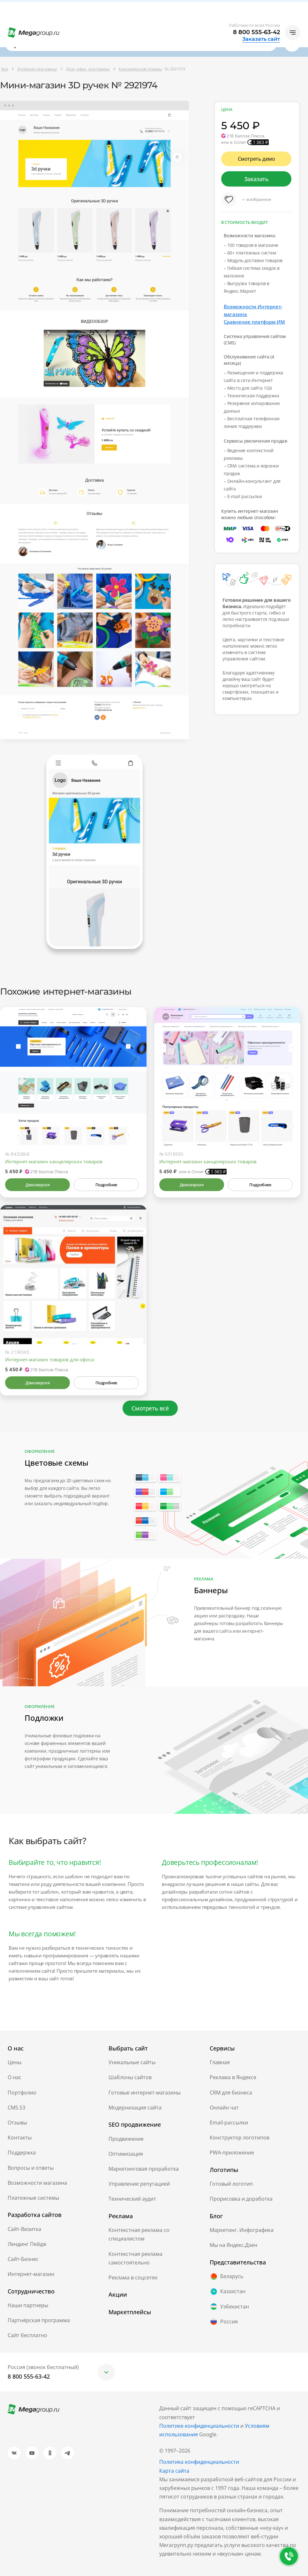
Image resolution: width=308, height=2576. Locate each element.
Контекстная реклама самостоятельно (135, 2258)
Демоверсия (37, 1185)
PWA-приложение (232, 2152)
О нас (14, 2077)
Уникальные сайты (132, 2062)
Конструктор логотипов (239, 2137)
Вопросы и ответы (31, 2167)
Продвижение (126, 2138)
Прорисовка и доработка (241, 2198)
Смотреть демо (256, 158)
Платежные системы (33, 2197)
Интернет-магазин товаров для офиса (49, 1359)
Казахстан (227, 2291)
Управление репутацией (139, 2183)
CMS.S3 (16, 2107)
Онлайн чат (224, 2107)
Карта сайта (174, 2470)
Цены (14, 2062)
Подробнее (106, 1185)
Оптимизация (126, 2153)
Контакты (20, 2137)
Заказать (256, 179)
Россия (224, 2321)
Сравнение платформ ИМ (254, 322)
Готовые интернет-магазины (145, 2092)
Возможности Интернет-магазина (253, 310)
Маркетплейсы (130, 2312)
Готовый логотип (231, 2183)
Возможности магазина (37, 2182)
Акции (118, 2294)
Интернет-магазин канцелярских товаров (53, 1161)
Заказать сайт (261, 39)
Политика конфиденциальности (199, 2461)
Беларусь (226, 2276)
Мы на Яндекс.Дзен (233, 2244)
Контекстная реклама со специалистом (139, 2234)
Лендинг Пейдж (27, 2244)
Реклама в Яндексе (233, 2077)
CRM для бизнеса (231, 2092)
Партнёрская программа (39, 2320)
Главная (220, 2062)
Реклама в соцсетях (133, 2277)
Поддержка (22, 2152)
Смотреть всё (150, 1408)
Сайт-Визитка (24, 2229)
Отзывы (17, 2122)
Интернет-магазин (31, 2274)
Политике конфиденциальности (199, 2425)
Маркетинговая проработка (144, 2168)
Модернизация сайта (135, 2107)
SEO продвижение (135, 2124)
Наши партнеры (28, 2305)
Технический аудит (132, 2198)
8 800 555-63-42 (256, 32)
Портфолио (22, 2092)
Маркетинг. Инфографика (242, 2230)
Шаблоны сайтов (130, 2077)
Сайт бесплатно (27, 2335)
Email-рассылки (229, 2122)
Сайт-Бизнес (23, 2259)
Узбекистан (229, 2306)
